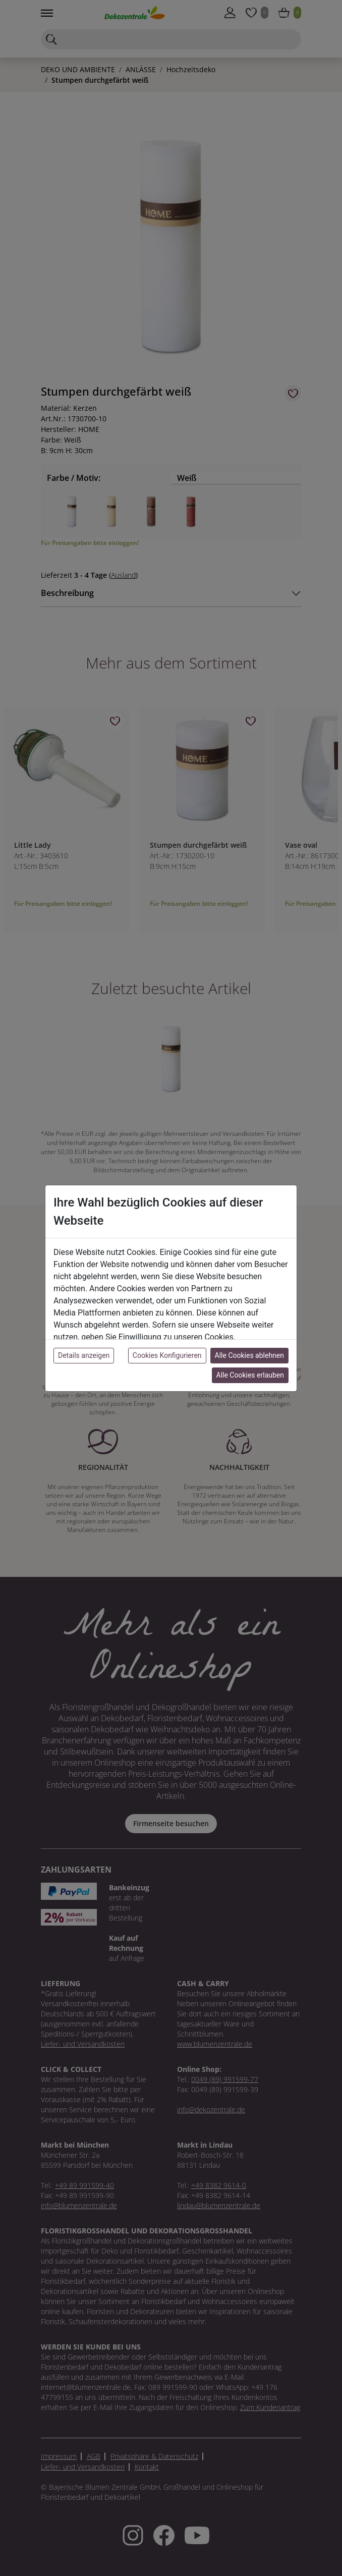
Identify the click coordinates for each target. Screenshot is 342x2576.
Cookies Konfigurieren (167, 1355)
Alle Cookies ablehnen (249, 1355)
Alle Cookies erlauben (250, 1375)
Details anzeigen (83, 1355)
